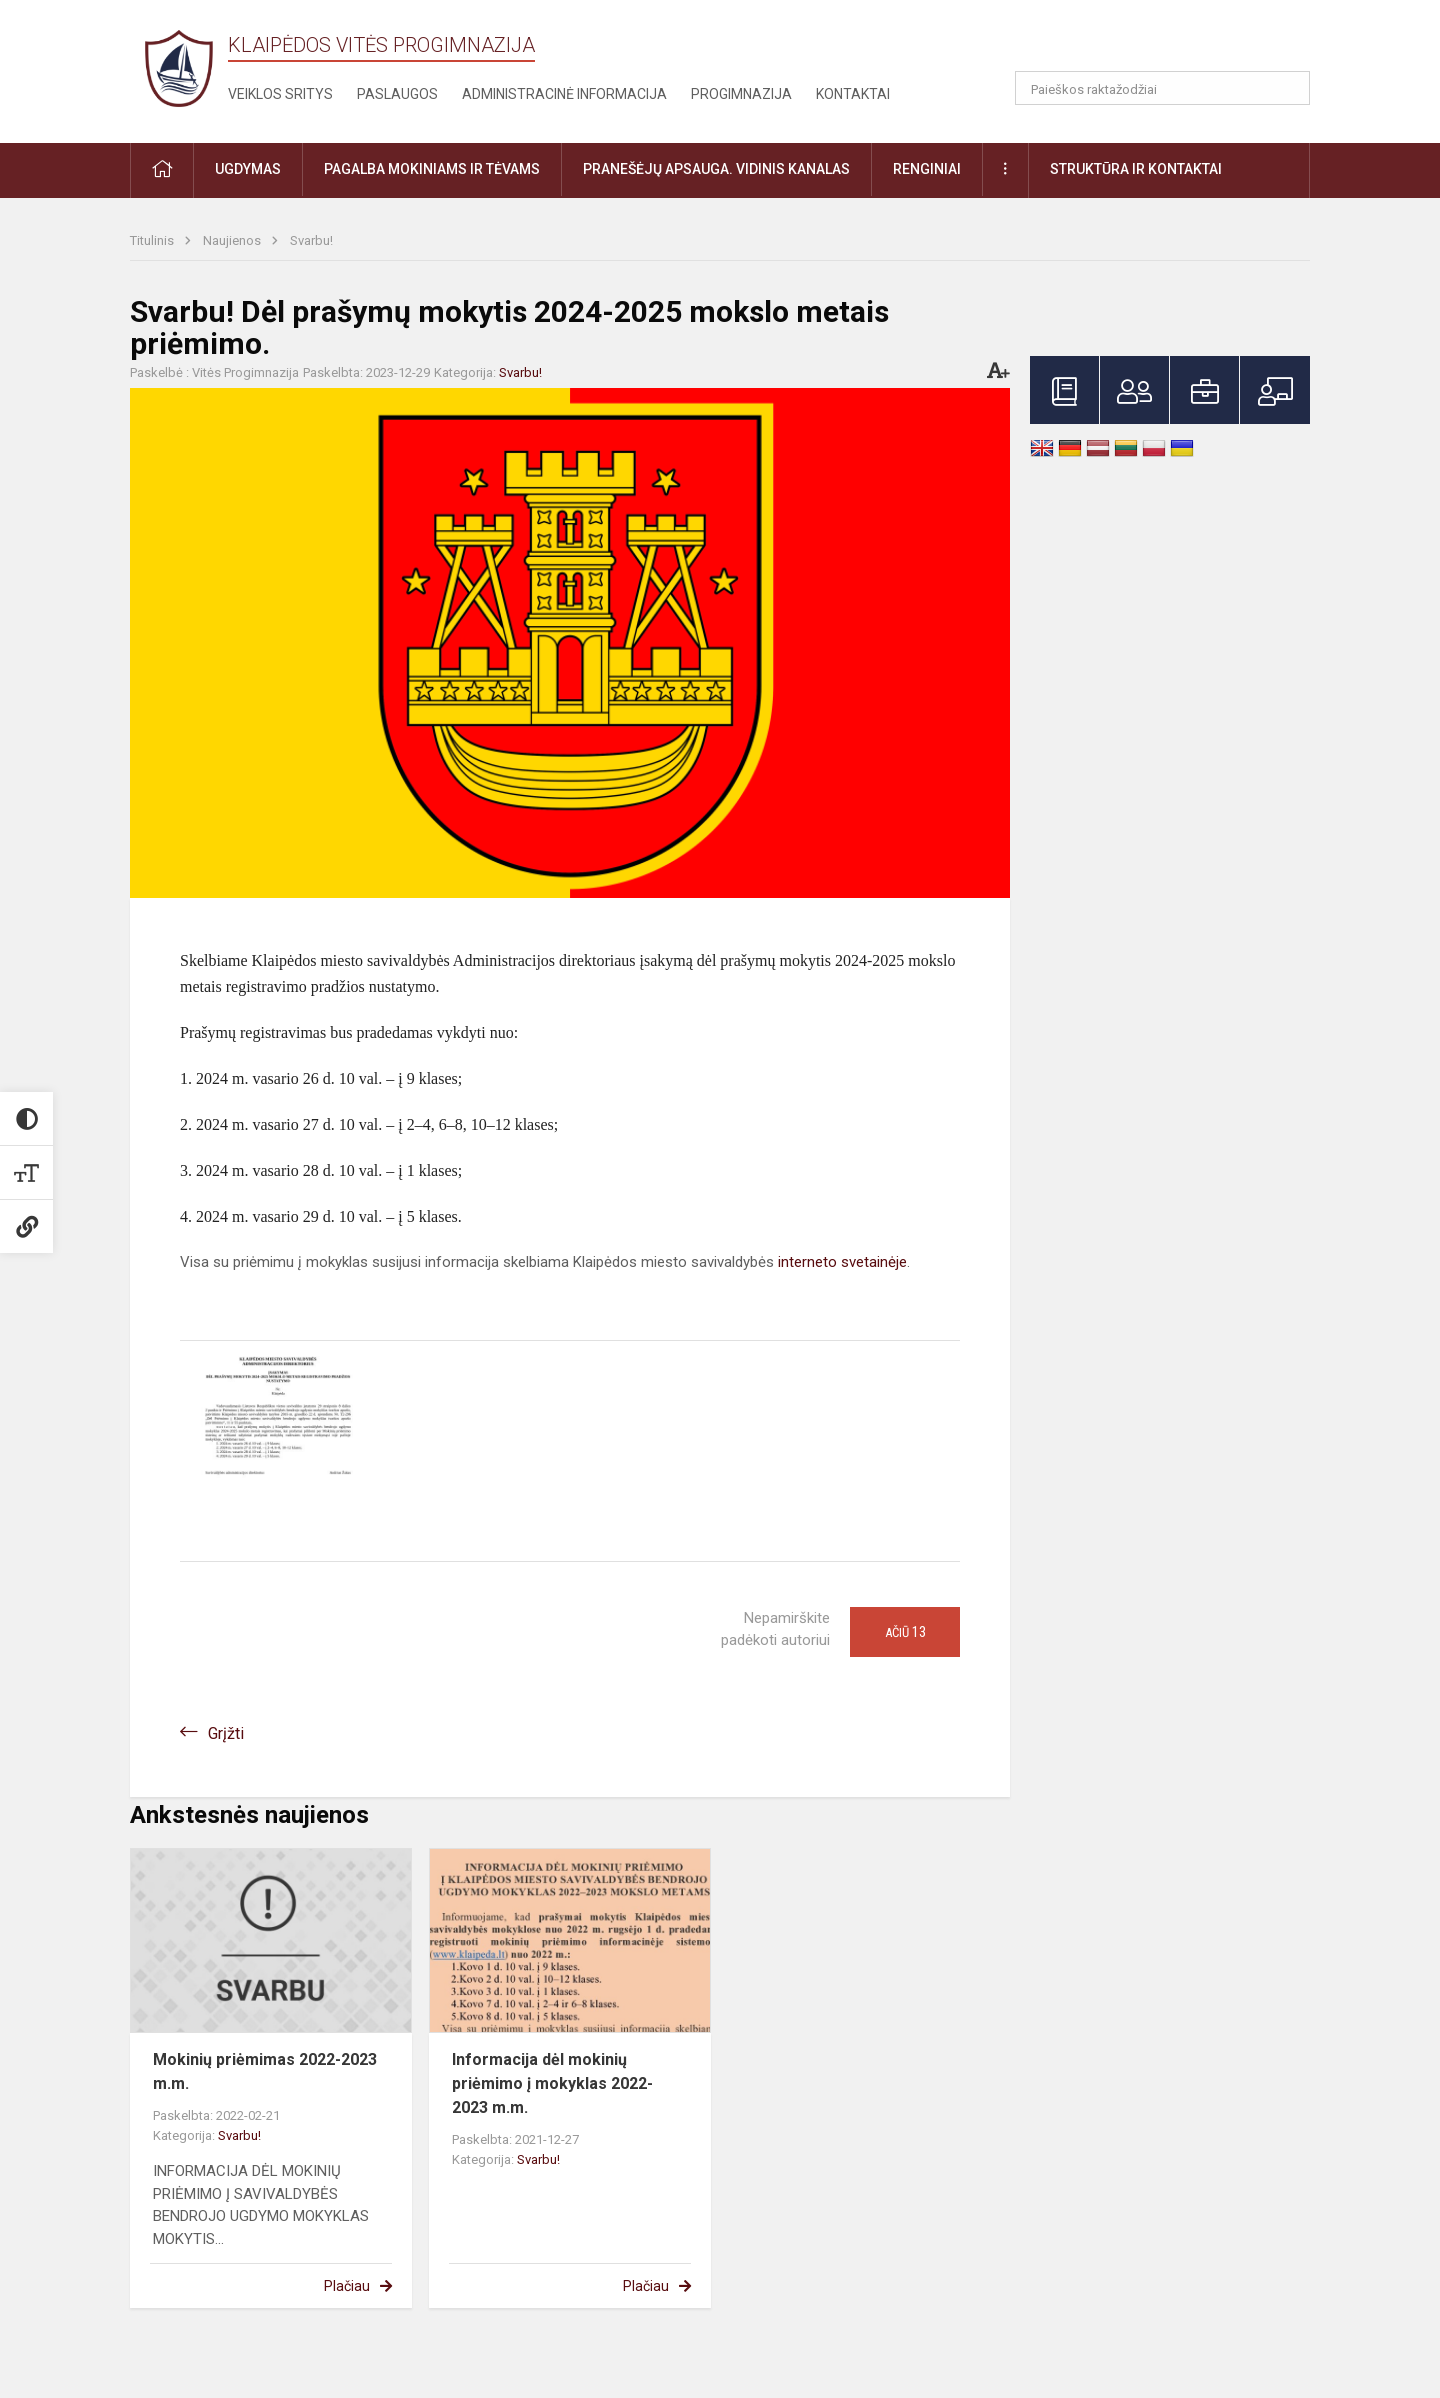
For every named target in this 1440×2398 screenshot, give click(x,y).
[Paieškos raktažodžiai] (1162, 88)
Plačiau (347, 2286)
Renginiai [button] (927, 169)
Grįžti (226, 1733)
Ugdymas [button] (248, 169)
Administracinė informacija (564, 94)
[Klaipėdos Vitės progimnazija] (179, 67)
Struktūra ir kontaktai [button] (1136, 169)
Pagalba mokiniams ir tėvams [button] (432, 169)
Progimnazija (741, 94)
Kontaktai (853, 94)
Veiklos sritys (280, 94)
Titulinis (153, 240)
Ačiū (905, 1632)
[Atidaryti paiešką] (1288, 88)
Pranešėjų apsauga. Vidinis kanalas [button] (716, 169)
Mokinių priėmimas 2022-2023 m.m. (265, 2071)
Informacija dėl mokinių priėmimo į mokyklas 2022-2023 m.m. (552, 2083)
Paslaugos (397, 94)
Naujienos (233, 240)
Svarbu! (311, 240)
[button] (1173, 42)
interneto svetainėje (842, 1262)
